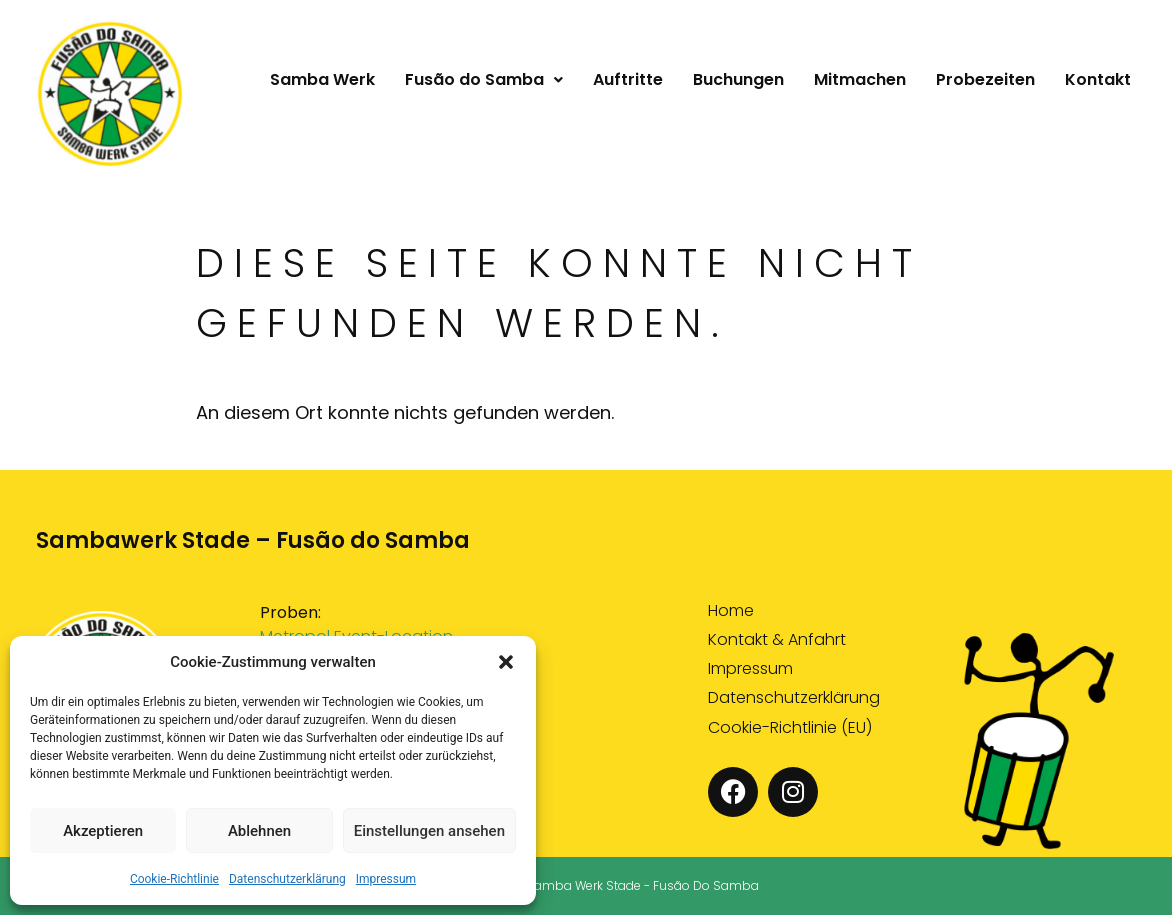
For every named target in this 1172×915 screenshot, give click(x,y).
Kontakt (1098, 79)
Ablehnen (259, 831)
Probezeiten (985, 79)
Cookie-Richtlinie (174, 879)
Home (731, 611)
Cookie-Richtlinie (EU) (790, 728)
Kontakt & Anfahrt (777, 640)
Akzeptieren (103, 831)
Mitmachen (860, 79)
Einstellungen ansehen (429, 831)
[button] (506, 662)
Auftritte (628, 79)
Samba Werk (322, 79)
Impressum (386, 879)
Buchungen (738, 79)
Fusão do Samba (484, 79)
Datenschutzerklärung (287, 879)
